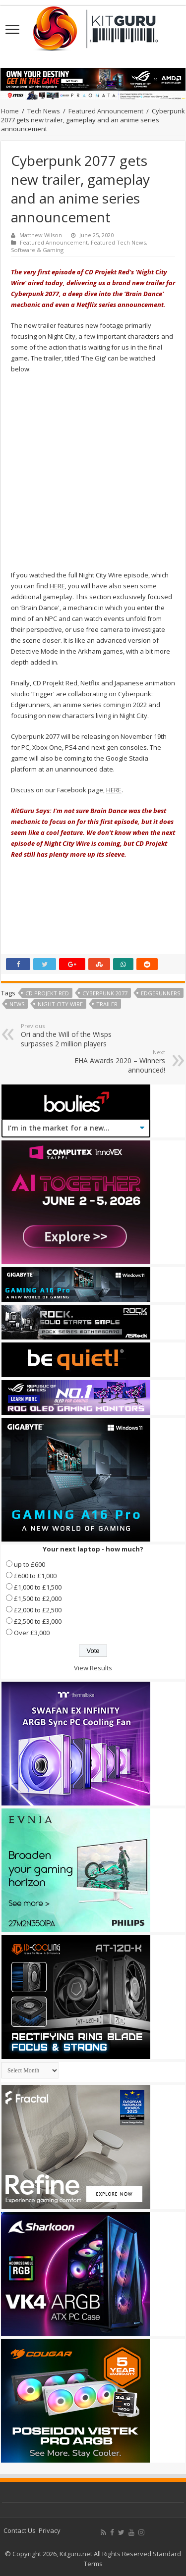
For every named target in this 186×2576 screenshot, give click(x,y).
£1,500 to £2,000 (38, 1598)
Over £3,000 (32, 1632)
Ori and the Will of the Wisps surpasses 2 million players (72, 1035)
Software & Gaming (37, 250)
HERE (57, 585)
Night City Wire (60, 1004)
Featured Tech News (118, 242)
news (16, 1004)
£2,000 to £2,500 (38, 1609)
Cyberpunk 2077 (104, 993)
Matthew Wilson (40, 235)
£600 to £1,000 (35, 1575)
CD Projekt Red (47, 993)
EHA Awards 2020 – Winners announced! (114, 1061)
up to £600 (29, 1564)
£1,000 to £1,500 (38, 1587)
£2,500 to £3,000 (38, 1621)
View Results (93, 1667)
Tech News (43, 110)
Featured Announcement (105, 110)
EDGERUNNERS (160, 993)
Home (10, 110)
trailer (107, 1004)
